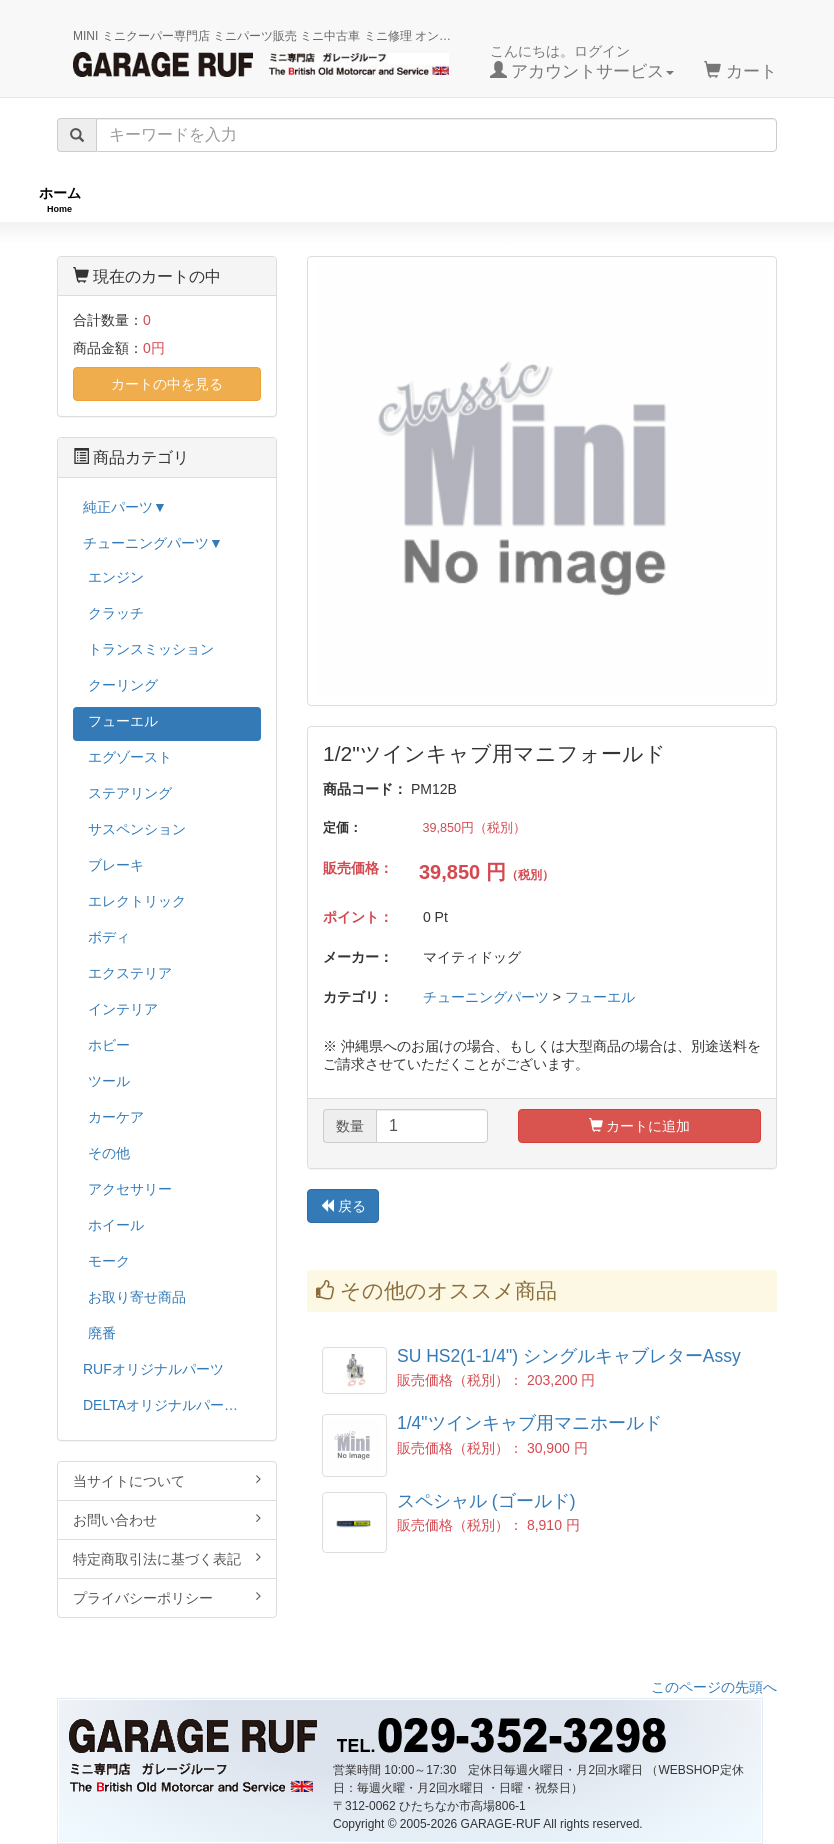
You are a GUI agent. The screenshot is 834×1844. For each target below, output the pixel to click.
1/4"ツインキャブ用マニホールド (529, 1423)
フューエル (600, 997)
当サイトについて (167, 1480)
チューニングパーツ (424, 199)
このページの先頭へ (714, 1687)
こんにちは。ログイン (582, 62)
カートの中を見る (167, 384)
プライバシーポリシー (167, 1597)
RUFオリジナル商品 (221, 199)
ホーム (60, 199)
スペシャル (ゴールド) (486, 1501)
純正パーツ (599, 199)
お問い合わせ (167, 1519)
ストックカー (753, 199)
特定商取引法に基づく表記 (167, 1558)
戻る (343, 1206)
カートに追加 (640, 1126)
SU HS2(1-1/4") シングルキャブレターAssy (569, 1356)
